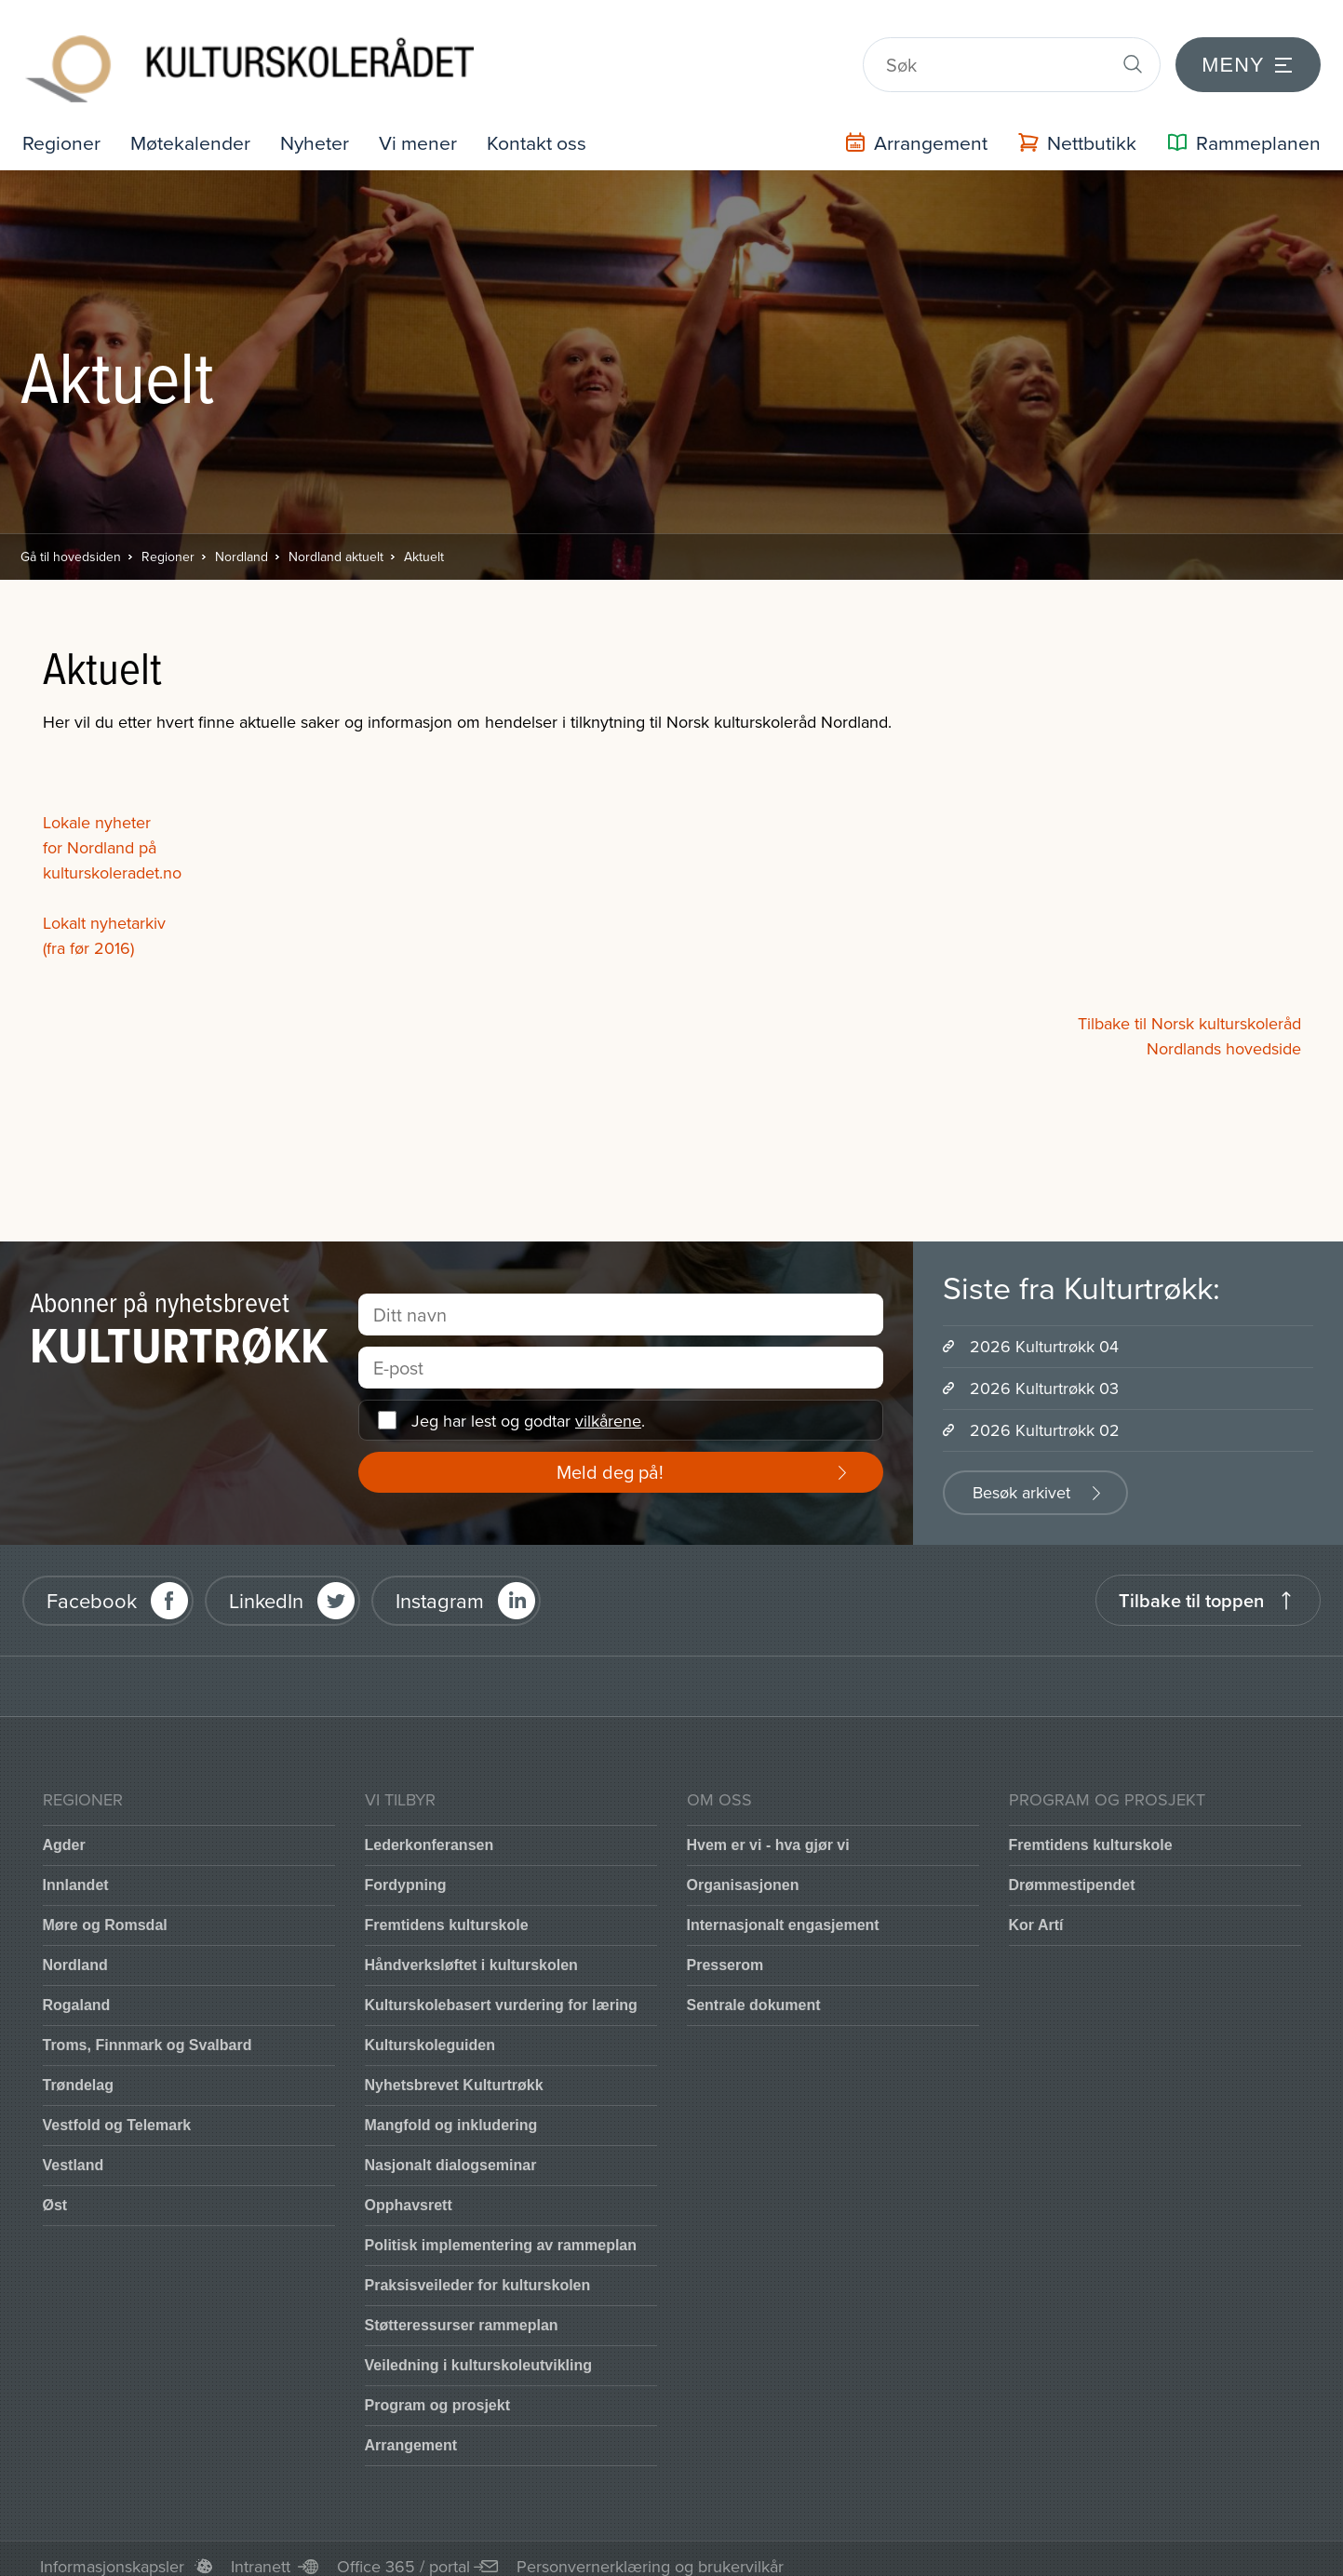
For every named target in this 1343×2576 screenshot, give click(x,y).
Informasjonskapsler (112, 2551)
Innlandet (76, 1870)
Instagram (440, 1584)
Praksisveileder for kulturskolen (478, 2270)
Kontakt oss (547, 127)
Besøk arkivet (1021, 1477)
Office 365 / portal (403, 2551)
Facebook (92, 1584)
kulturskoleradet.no (112, 857)
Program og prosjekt (437, 2390)
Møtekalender (194, 127)
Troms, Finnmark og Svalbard (147, 2030)
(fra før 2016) (88, 933)
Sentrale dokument (754, 1990)
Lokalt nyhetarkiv (104, 907)
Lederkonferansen (429, 1830)
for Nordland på (99, 832)
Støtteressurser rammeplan (461, 2310)
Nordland (241, 541)
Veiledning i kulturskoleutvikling (479, 2350)
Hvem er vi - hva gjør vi (768, 1830)
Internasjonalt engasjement (783, 1910)
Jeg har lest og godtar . (528, 1404)
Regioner (62, 127)
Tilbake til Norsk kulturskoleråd (1189, 1008)
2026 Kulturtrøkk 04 (1044, 1331)
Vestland (73, 2150)
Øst (55, 2190)
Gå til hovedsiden (70, 541)
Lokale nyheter (97, 807)
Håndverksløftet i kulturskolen (471, 1950)
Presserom (725, 1950)
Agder (64, 1830)
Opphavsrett (408, 2190)
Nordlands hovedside (1224, 1033)
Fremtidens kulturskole (447, 1910)
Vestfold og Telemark (117, 2110)
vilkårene (608, 1404)
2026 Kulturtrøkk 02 (1045, 1415)
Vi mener (426, 127)
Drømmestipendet (1072, 1870)
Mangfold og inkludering (451, 2110)
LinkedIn (266, 1584)
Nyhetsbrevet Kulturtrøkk (454, 2070)
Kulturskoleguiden (430, 2030)
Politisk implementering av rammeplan (501, 2230)
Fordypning (406, 1870)
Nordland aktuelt (336, 541)
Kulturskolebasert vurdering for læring (501, 1990)
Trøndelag (78, 2070)
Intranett (260, 2551)
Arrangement (411, 2430)
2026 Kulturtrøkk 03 (1044, 1373)
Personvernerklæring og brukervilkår (650, 2551)
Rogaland (77, 1990)
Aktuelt (424, 541)
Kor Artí (1036, 1910)
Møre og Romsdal (105, 1910)
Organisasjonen (743, 1870)
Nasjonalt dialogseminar (451, 2150)
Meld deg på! (610, 1456)
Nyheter (321, 127)
